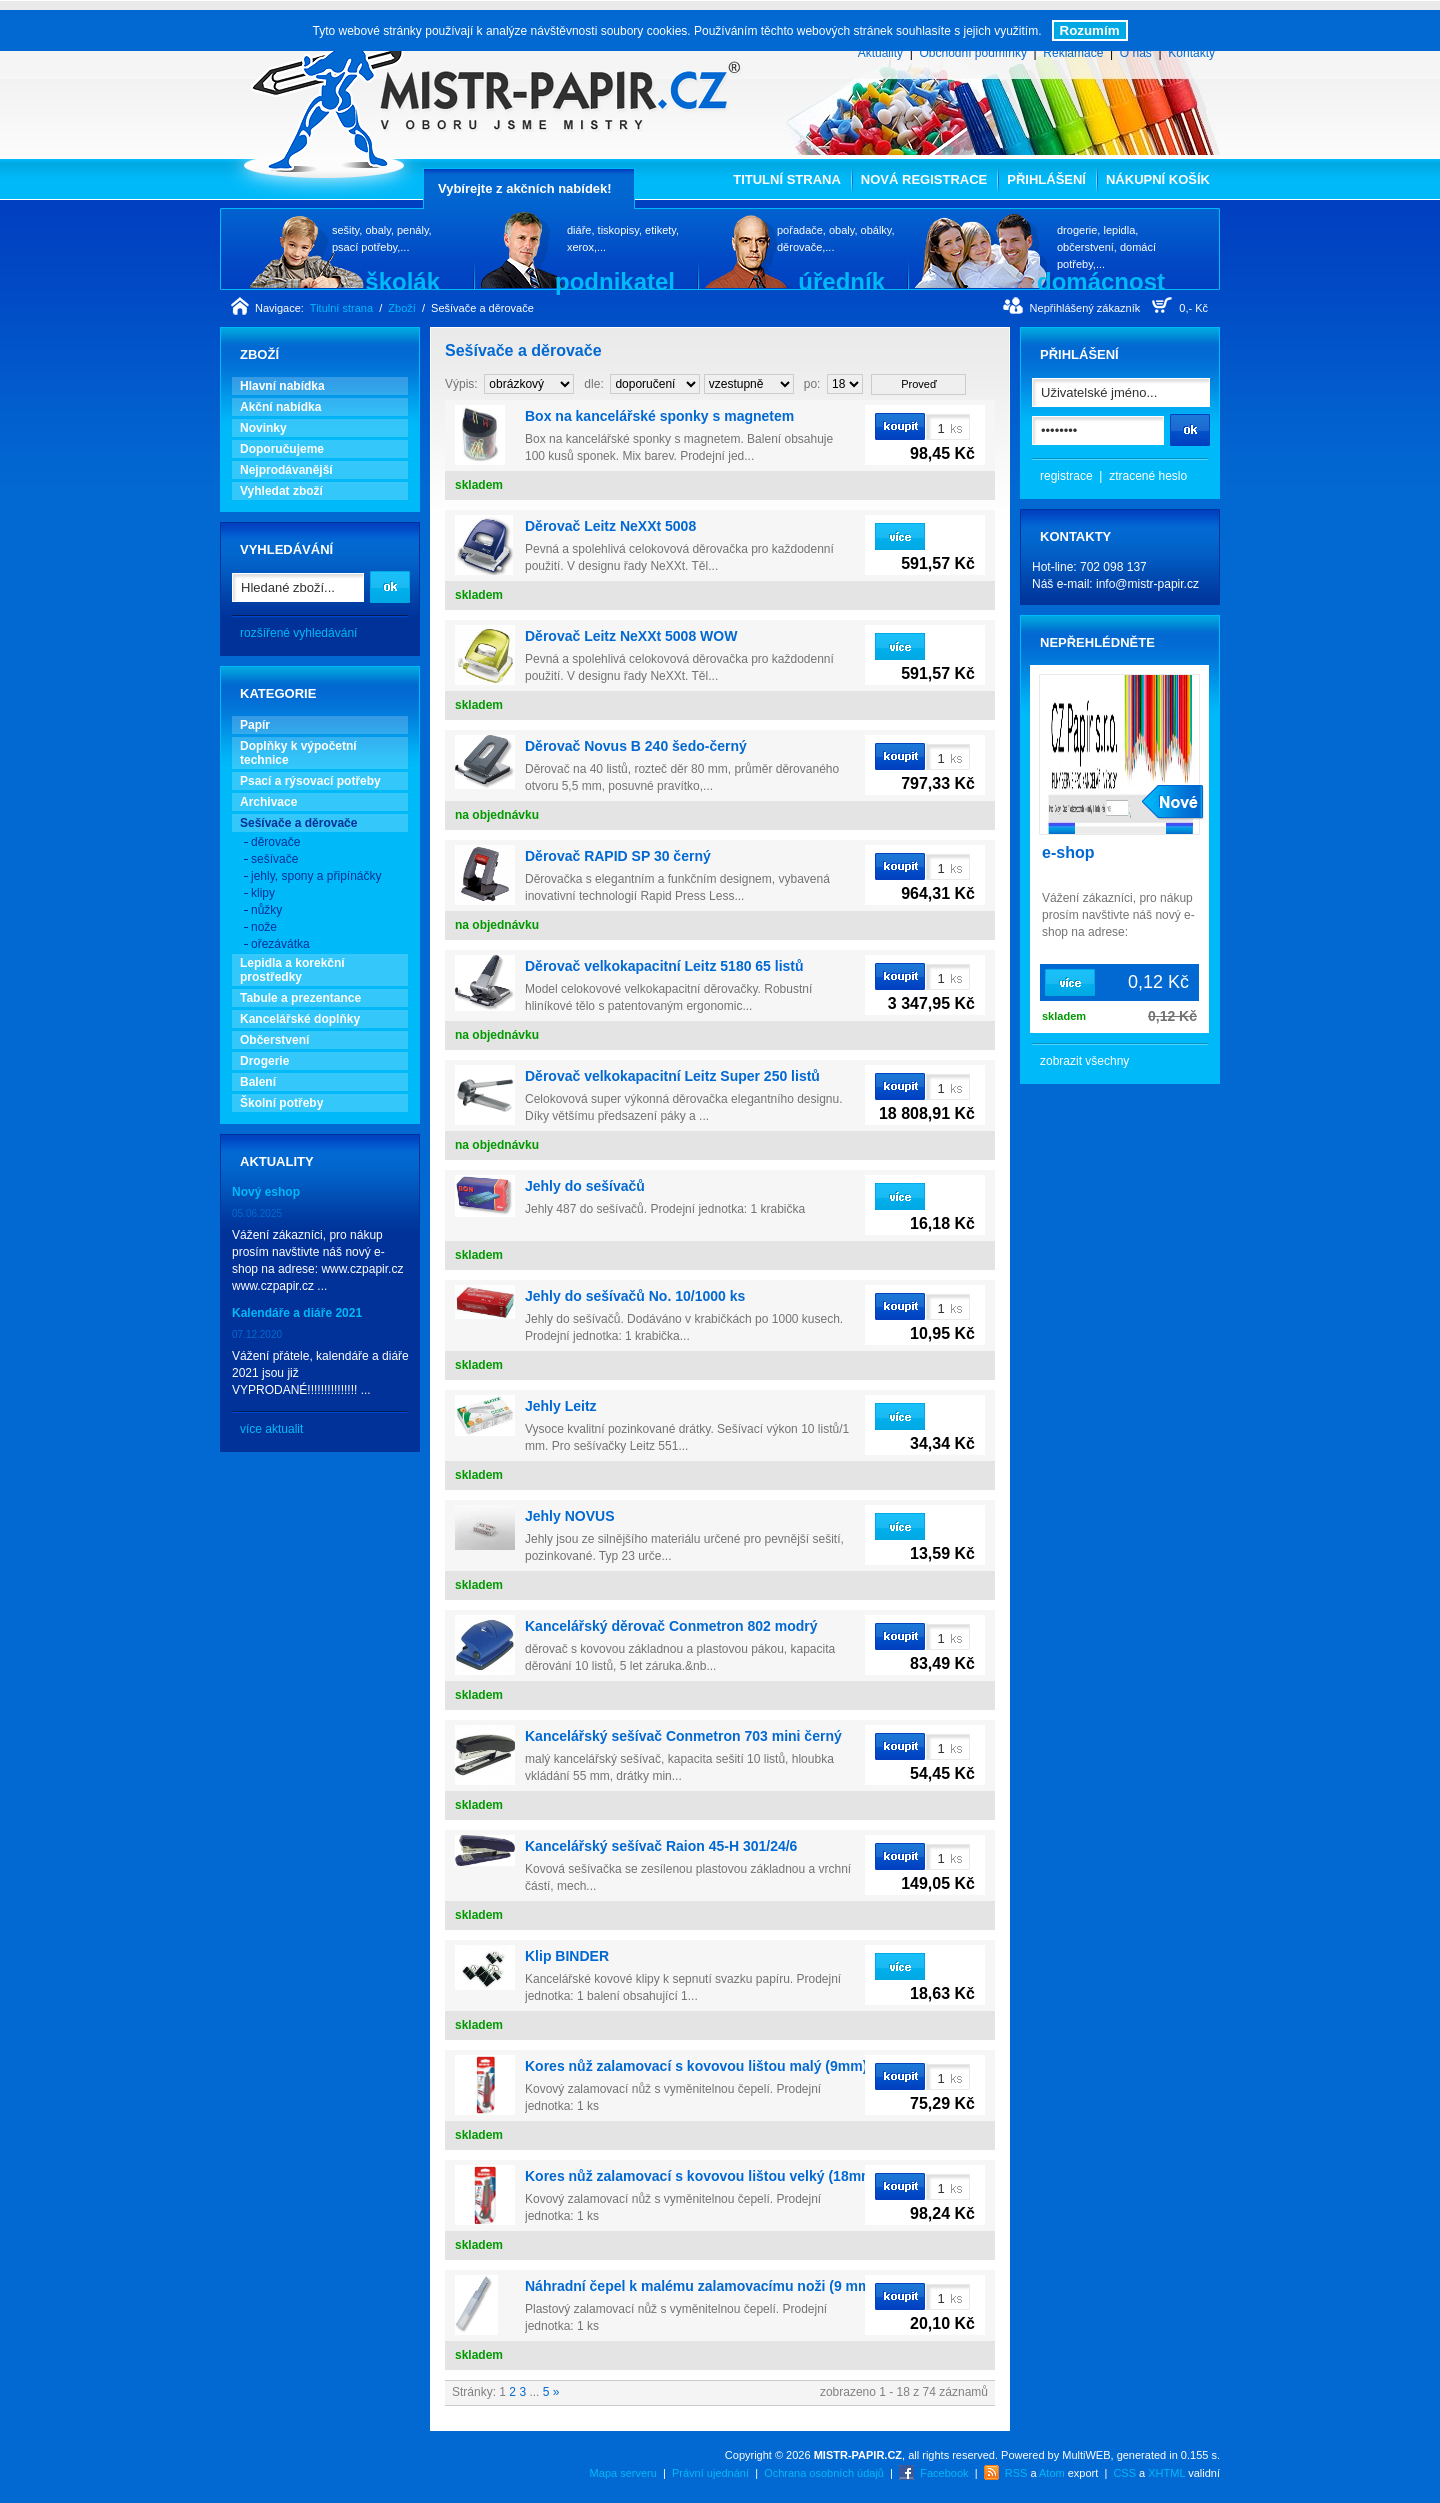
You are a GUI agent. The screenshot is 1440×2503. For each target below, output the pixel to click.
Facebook (944, 2473)
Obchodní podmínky (972, 53)
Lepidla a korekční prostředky (292, 970)
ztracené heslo (1148, 476)
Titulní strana (787, 179)
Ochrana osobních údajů (824, 2473)
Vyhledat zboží (281, 491)
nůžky (266, 910)
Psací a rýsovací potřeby (310, 781)
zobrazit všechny (1084, 1061)
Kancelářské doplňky (300, 1019)
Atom (1052, 2473)
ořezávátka (280, 944)
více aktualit (271, 1429)
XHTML (1166, 2473)
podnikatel (615, 281)
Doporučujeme (282, 449)
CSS (1124, 2473)
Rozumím (1090, 30)
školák (402, 281)
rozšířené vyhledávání (298, 633)
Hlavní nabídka (282, 386)
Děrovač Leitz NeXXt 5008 (610, 526)
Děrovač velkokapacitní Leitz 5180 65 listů (664, 966)
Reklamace (1073, 53)
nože (264, 927)
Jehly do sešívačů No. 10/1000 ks (635, 1296)
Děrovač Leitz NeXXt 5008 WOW (631, 636)
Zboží (402, 308)
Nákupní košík (1158, 179)
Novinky (263, 428)
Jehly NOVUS (569, 1516)
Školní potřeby (281, 1103)
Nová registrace (924, 179)
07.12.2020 (257, 1334)
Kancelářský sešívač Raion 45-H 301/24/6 (661, 1846)
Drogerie (264, 1061)
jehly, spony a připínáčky (316, 876)
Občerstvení (274, 1040)
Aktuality (880, 53)
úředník (841, 281)
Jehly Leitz (561, 1406)
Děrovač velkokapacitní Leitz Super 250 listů (672, 1076)
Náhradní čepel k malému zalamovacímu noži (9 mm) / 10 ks (723, 2286)
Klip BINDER (567, 1956)
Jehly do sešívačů (585, 1186)
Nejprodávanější (286, 470)
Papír (255, 725)
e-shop (1068, 852)
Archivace (268, 802)
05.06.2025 (257, 1213)
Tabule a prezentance (300, 998)
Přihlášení (1046, 179)
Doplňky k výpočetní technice (298, 753)
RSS (1016, 2473)
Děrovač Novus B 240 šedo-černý (636, 746)
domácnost (1101, 281)
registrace (1066, 476)
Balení (258, 1082)
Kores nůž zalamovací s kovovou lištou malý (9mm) (696, 2066)
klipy (263, 893)
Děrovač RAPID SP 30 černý (618, 856)
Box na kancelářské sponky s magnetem (659, 416)
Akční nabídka (280, 407)
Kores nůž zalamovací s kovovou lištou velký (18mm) (701, 2176)
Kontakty (1191, 53)
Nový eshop (266, 1192)
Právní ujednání (710, 2473)
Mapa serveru (623, 2473)
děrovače (275, 842)
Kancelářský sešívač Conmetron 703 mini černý (683, 1736)
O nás (1136, 53)
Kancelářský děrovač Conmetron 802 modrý (671, 1626)
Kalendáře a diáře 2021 (297, 1313)
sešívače (274, 859)
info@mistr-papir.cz (1147, 584)
